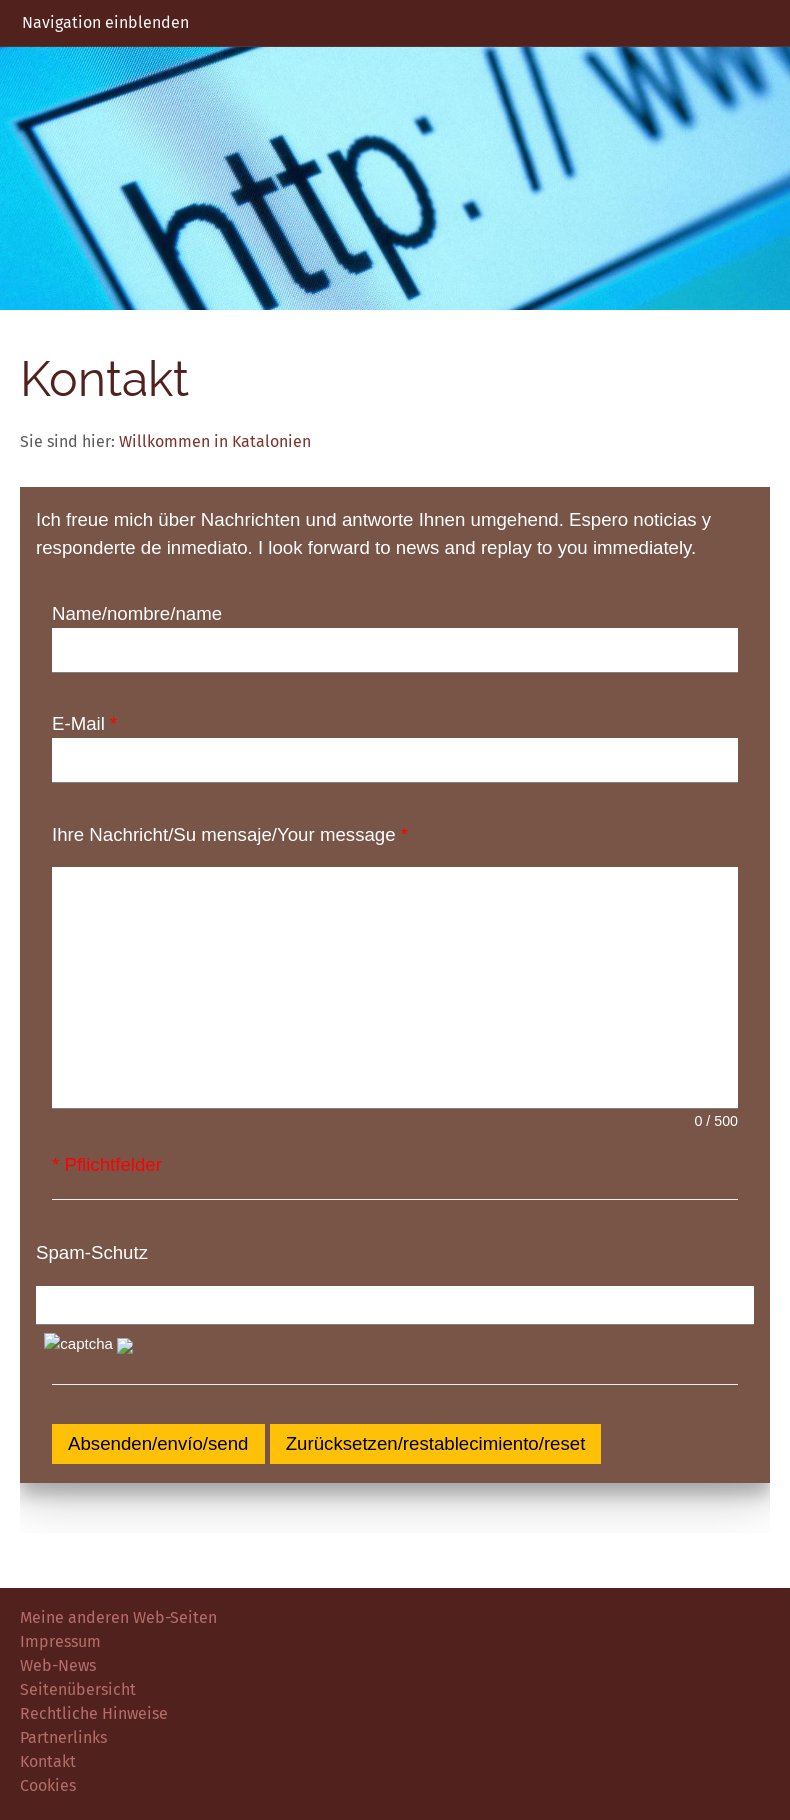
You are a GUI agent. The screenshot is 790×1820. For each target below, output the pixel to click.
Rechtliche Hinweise (94, 1713)
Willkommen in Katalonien (215, 441)
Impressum (60, 1641)
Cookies (48, 1785)
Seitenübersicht (78, 1689)
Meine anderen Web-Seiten (118, 1617)
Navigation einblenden (105, 22)
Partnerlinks (63, 1737)
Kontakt (48, 1761)
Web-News (58, 1665)
